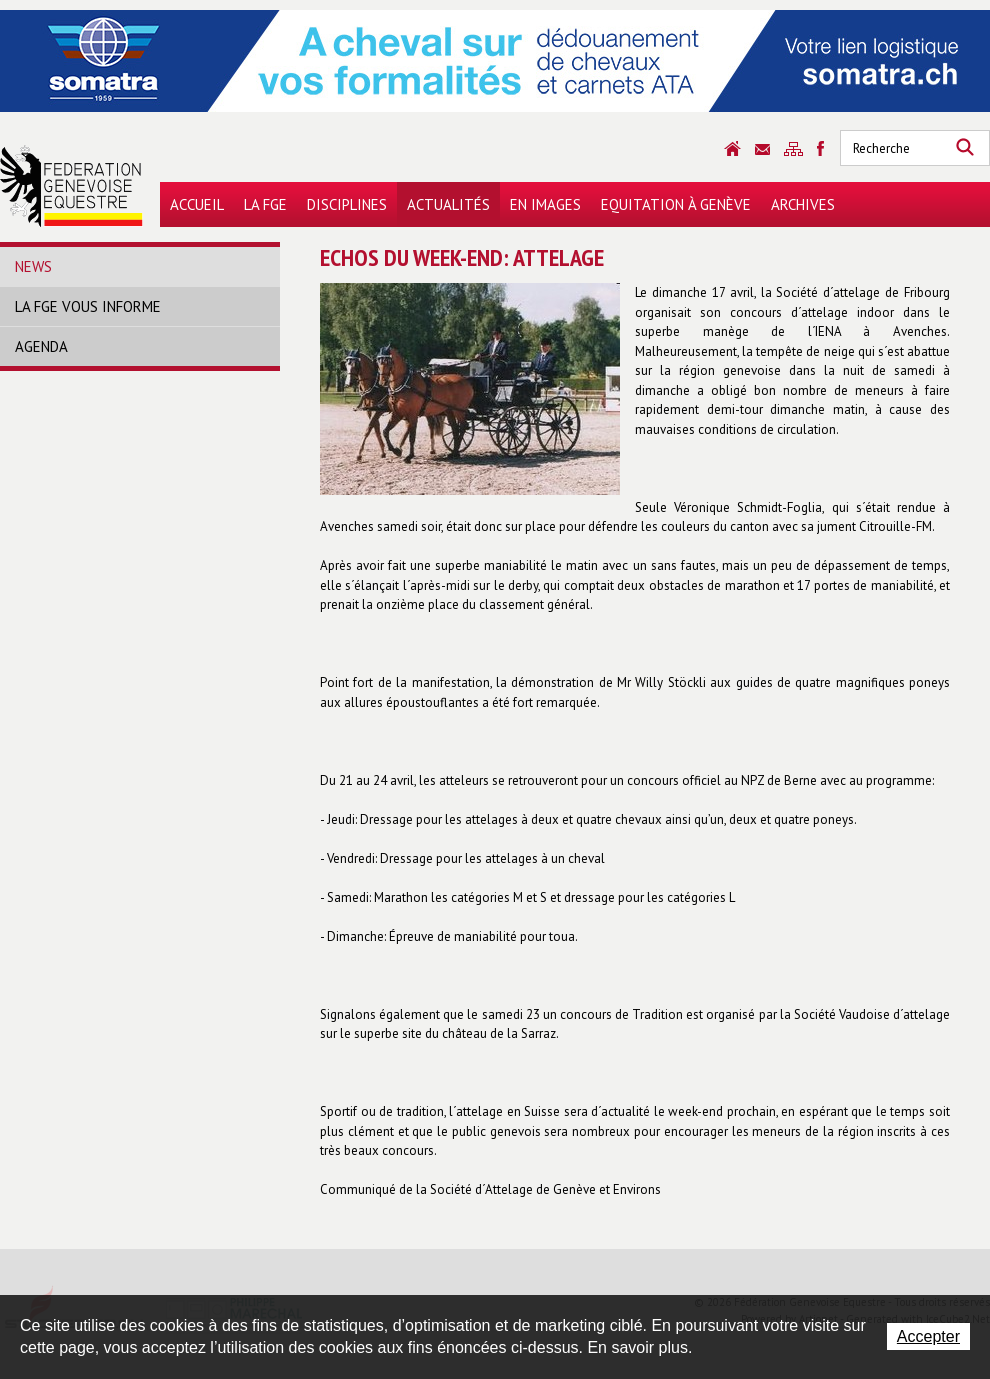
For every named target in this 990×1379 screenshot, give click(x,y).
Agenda (41, 346)
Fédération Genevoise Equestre (71, 186)
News (33, 266)
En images (545, 204)
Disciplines (347, 204)
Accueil (197, 204)
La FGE (265, 204)
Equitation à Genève (676, 204)
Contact (762, 149)
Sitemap (793, 149)
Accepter (928, 1336)
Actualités (448, 204)
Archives (803, 204)
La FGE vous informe (88, 306)
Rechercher (965, 148)
